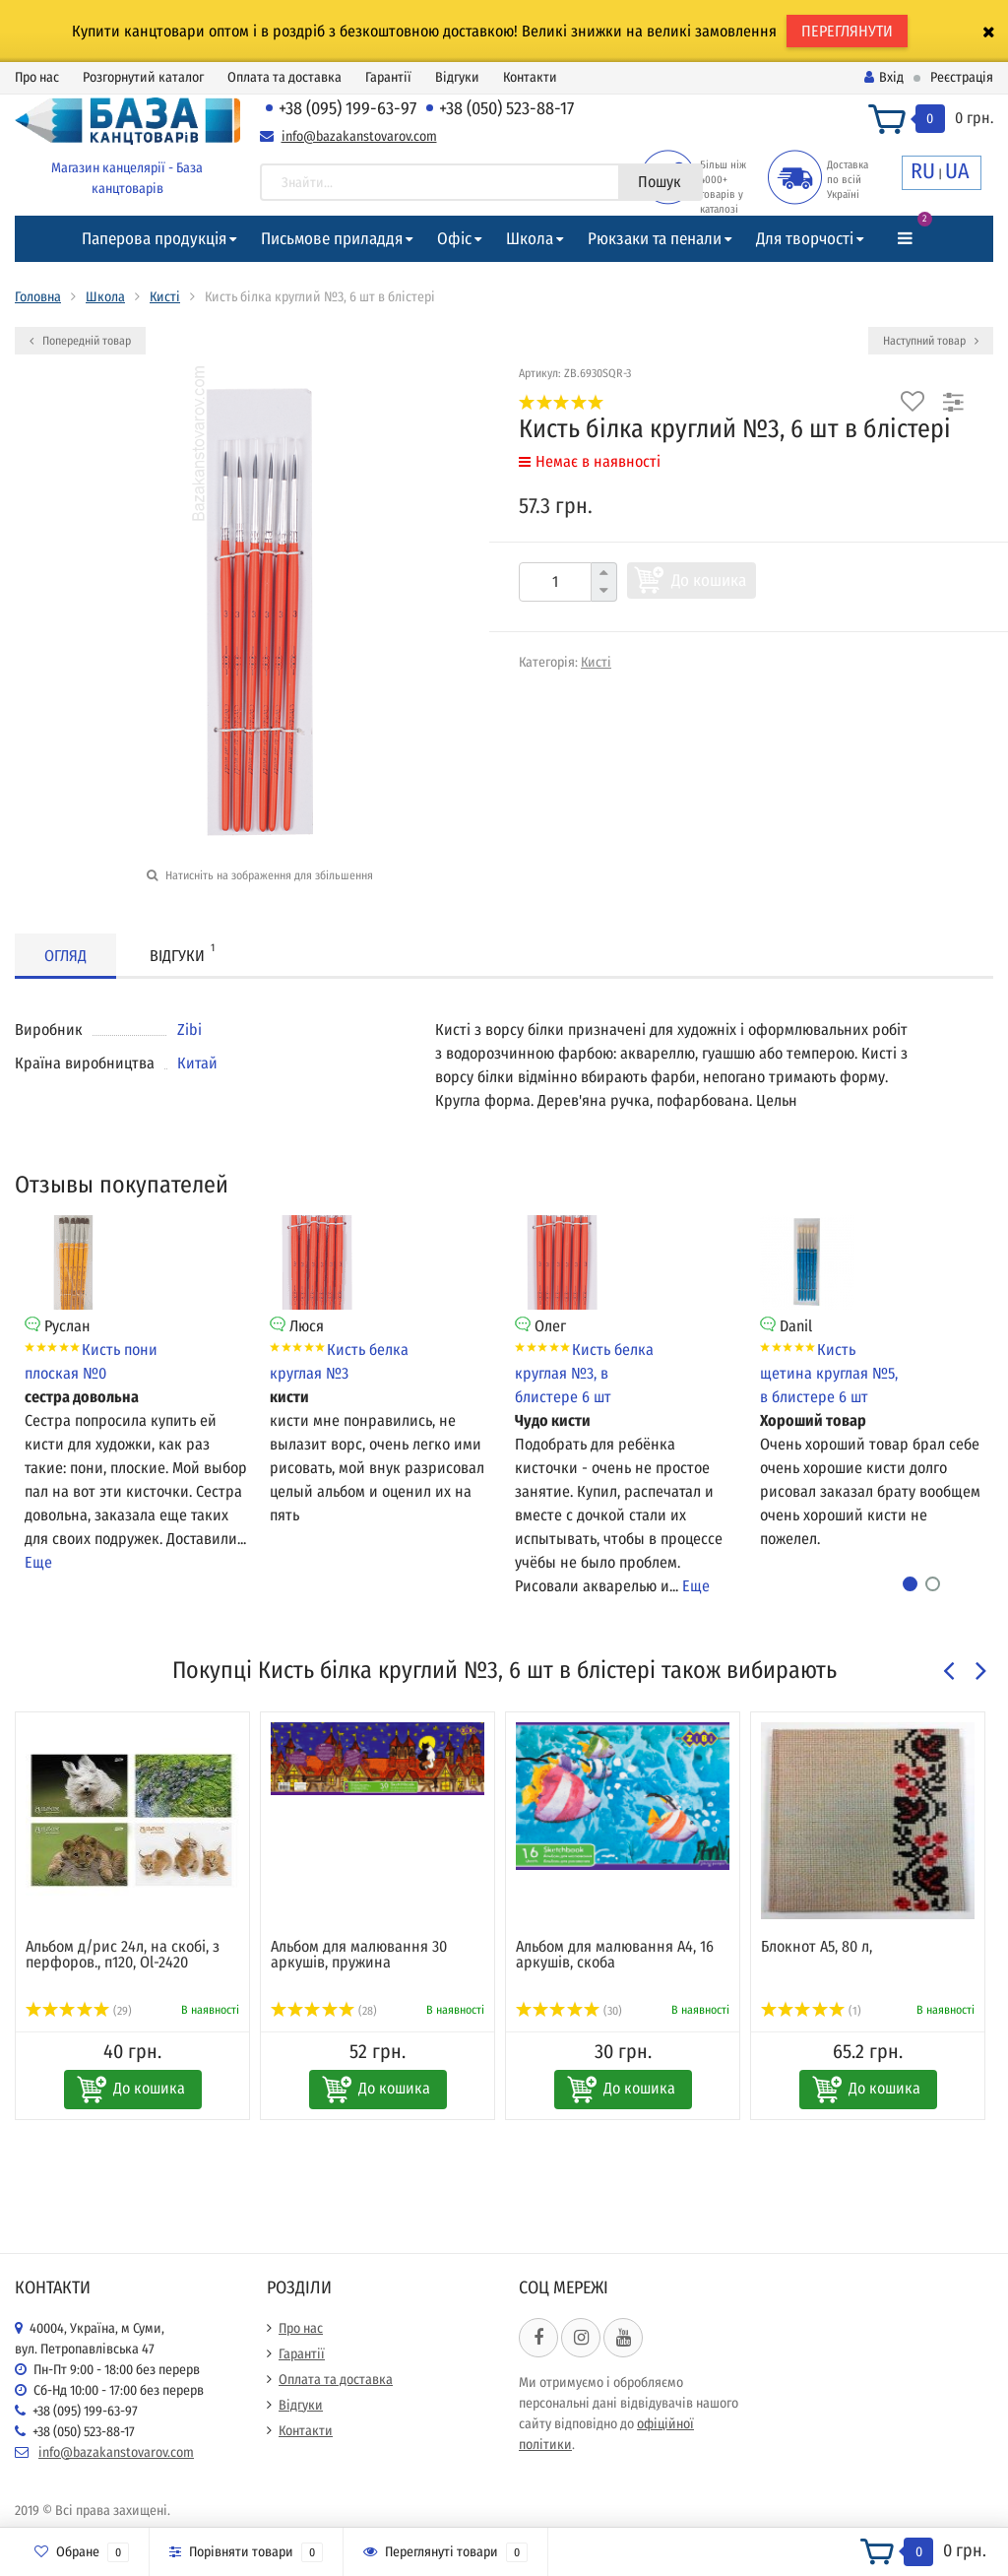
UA (957, 171)
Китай (197, 1063)
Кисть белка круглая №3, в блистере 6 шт (584, 1373)
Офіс (454, 238)
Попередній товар (80, 341)
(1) (811, 2011)
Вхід (884, 77)
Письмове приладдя (332, 238)
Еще (38, 1562)
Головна (38, 297)
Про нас (37, 77)
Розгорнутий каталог (143, 77)
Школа (529, 238)
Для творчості (804, 238)
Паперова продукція (154, 238)
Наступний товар (930, 341)
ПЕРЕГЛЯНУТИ (847, 31)
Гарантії (388, 77)
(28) (324, 2011)
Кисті (165, 297)
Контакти (530, 77)
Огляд (65, 955)
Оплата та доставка (284, 77)
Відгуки (457, 77)
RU (923, 171)
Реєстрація (961, 77)
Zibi (189, 1029)
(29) (79, 2011)
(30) (569, 2011)
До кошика (708, 580)
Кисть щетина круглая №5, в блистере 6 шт (829, 1373)
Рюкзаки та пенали (655, 238)
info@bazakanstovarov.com (359, 136)
